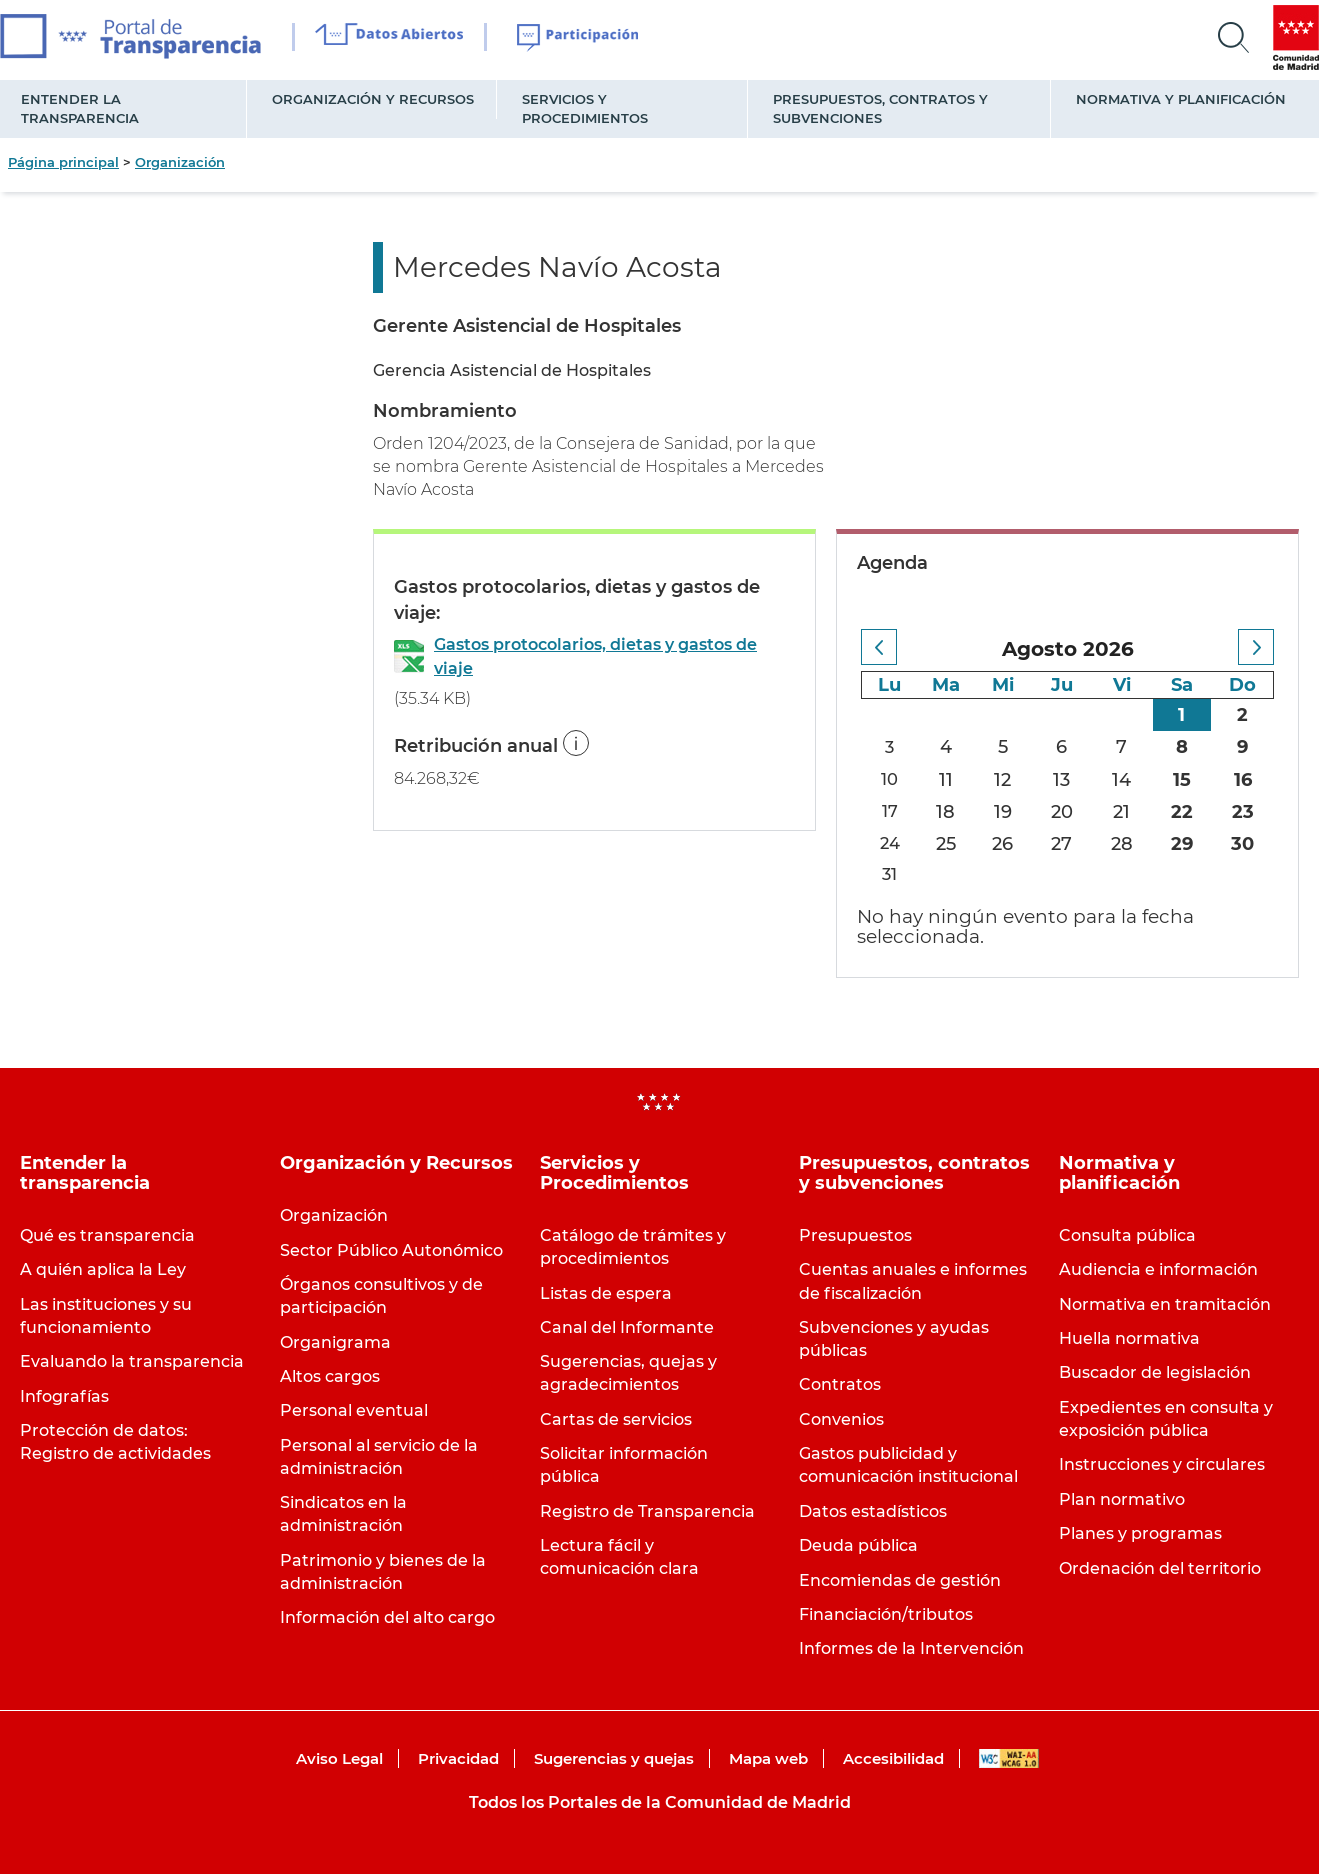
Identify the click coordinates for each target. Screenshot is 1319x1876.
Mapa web (768, 1761)
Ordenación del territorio (1160, 1570)
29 (1183, 844)
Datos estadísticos (873, 1513)
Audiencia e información (1158, 1272)
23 (1243, 812)
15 (1183, 780)
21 (1123, 812)
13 (1063, 780)
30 (1242, 844)
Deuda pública (858, 1548)
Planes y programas (1140, 1536)
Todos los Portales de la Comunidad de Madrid (660, 1804)
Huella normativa (1129, 1341)
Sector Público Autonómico (391, 1252)
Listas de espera (606, 1295)
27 (1063, 844)
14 (1123, 780)
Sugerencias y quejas (614, 1761)
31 (891, 876)
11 (949, 780)
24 (891, 844)
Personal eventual (354, 1413)
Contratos (840, 1387)
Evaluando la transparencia (132, 1364)
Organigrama (335, 1344)
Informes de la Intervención (911, 1651)
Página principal (63, 162)
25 (949, 844)
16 (1243, 780)
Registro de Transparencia (647, 1513)
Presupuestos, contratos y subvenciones (880, 108)
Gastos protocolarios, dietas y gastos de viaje (595, 656)
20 (1064, 812)
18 (948, 812)
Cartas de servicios (616, 1421)
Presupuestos (855, 1237)
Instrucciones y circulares (1162, 1467)
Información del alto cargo (387, 1620)
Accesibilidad (893, 1761)
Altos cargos (330, 1378)
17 (891, 812)
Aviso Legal (339, 1761)
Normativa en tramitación (1165, 1306)
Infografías (64, 1398)
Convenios (841, 1421)
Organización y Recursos (373, 99)
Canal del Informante (627, 1329)
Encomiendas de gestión (900, 1582)
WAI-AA (1009, 1761)
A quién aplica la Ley (103, 1272)
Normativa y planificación (1181, 99)
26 (1005, 844)
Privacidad (458, 1761)
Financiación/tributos (886, 1616)
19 (1005, 812)
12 (1005, 780)
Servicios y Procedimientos (585, 108)
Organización (180, 162)
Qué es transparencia (107, 1237)
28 (1123, 844)
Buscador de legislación (1155, 1375)
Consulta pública (1127, 1237)
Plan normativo (1122, 1501)
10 (891, 780)
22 (1183, 812)
